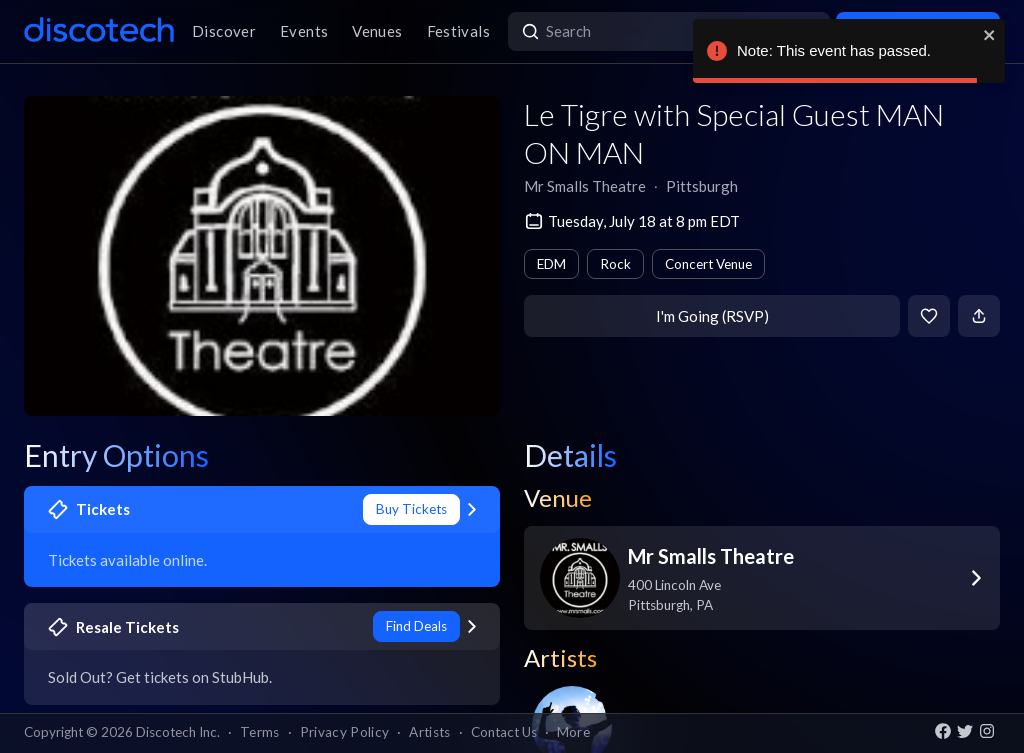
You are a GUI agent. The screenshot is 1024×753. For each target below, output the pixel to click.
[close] (990, 35)
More (573, 732)
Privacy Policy (345, 732)
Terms (260, 732)
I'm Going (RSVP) (712, 316)
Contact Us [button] (504, 732)
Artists (429, 732)
